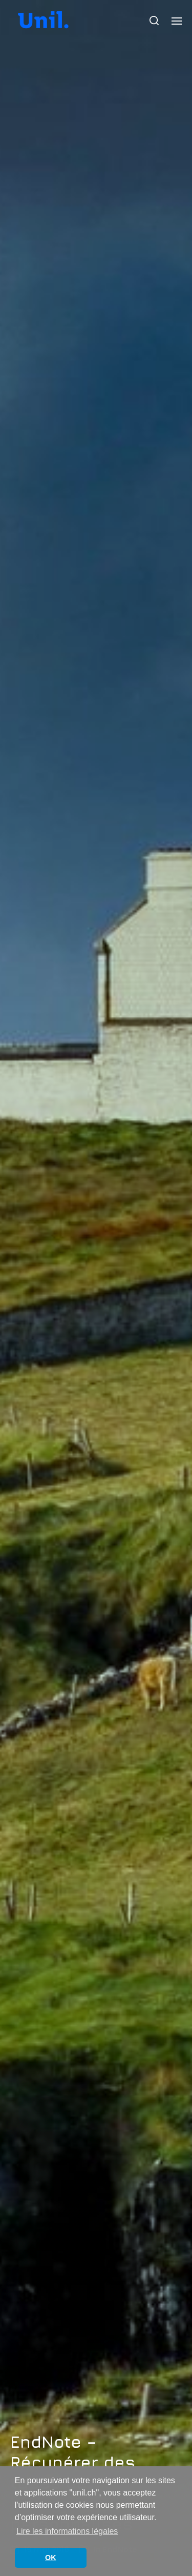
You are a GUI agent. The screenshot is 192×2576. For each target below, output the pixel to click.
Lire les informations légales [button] (67, 2531)
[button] (154, 20)
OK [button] (50, 2557)
